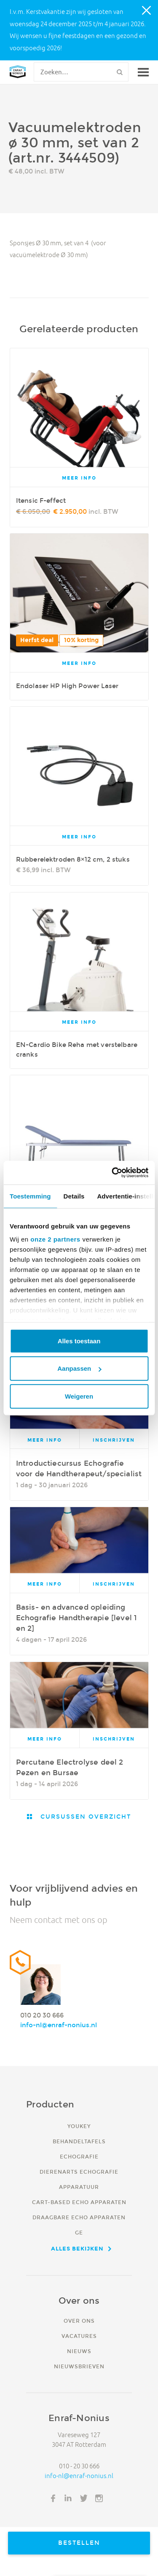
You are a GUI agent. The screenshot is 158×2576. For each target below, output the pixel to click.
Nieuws (79, 2351)
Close (147, 11)
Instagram (99, 2498)
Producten (50, 2104)
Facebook (53, 2498)
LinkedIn (68, 2498)
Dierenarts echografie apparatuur (79, 2179)
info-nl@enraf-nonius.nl (58, 2025)
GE (79, 2232)
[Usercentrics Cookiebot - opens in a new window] (112, 1172)
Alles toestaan (79, 1340)
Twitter (84, 2498)
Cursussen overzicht (84, 1816)
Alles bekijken (77, 2248)
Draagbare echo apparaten (79, 2217)
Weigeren (79, 1395)
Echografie (79, 2156)
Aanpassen (79, 1368)
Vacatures (79, 2336)
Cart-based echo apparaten (79, 2202)
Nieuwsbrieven (79, 2366)
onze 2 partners (55, 1239)
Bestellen (79, 2542)
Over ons (79, 2321)
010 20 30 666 (42, 2015)
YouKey (79, 2126)
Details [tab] (74, 1195)
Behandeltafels (79, 2141)
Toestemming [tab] (30, 1195)
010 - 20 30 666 (79, 2466)
